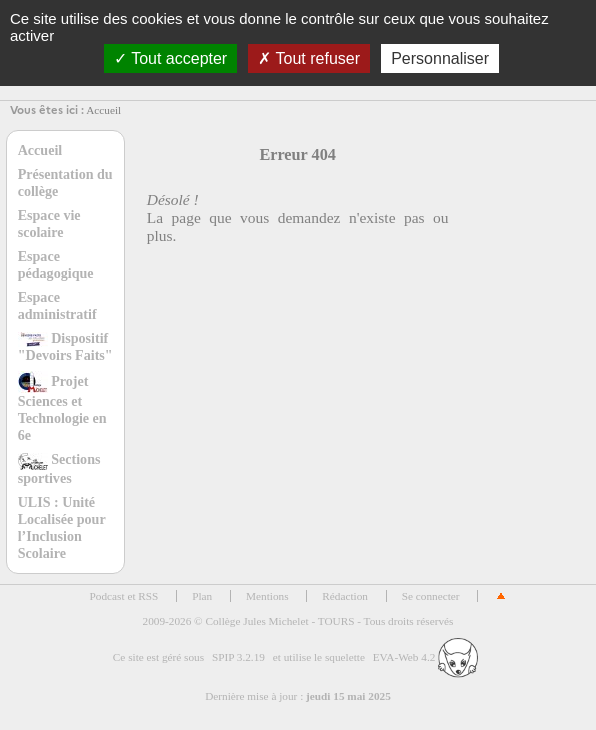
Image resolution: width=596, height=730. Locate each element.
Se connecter (431, 596)
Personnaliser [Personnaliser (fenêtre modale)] (440, 58)
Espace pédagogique (56, 264)
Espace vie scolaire (49, 223)
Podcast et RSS (124, 596)
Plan (202, 596)
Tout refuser (309, 58)
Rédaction (345, 596)
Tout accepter (170, 58)
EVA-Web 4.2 (425, 657)
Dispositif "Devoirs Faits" (65, 346)
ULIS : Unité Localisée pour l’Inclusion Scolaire (62, 527)
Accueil (103, 110)
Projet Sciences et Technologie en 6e (62, 408)
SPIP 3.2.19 (238, 657)
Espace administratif (57, 305)
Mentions (267, 596)
